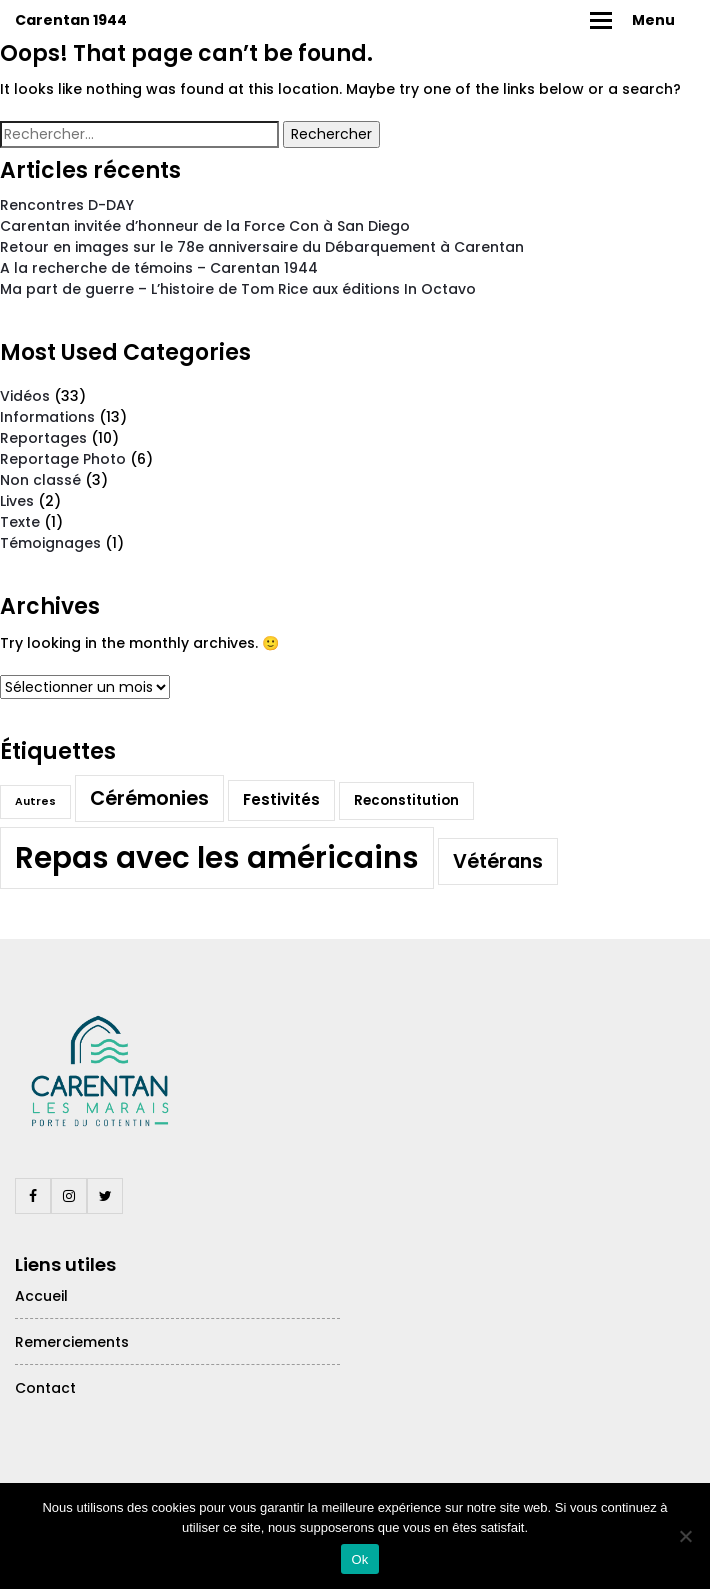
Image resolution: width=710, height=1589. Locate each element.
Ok (359, 1559)
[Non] (685, 1536)
